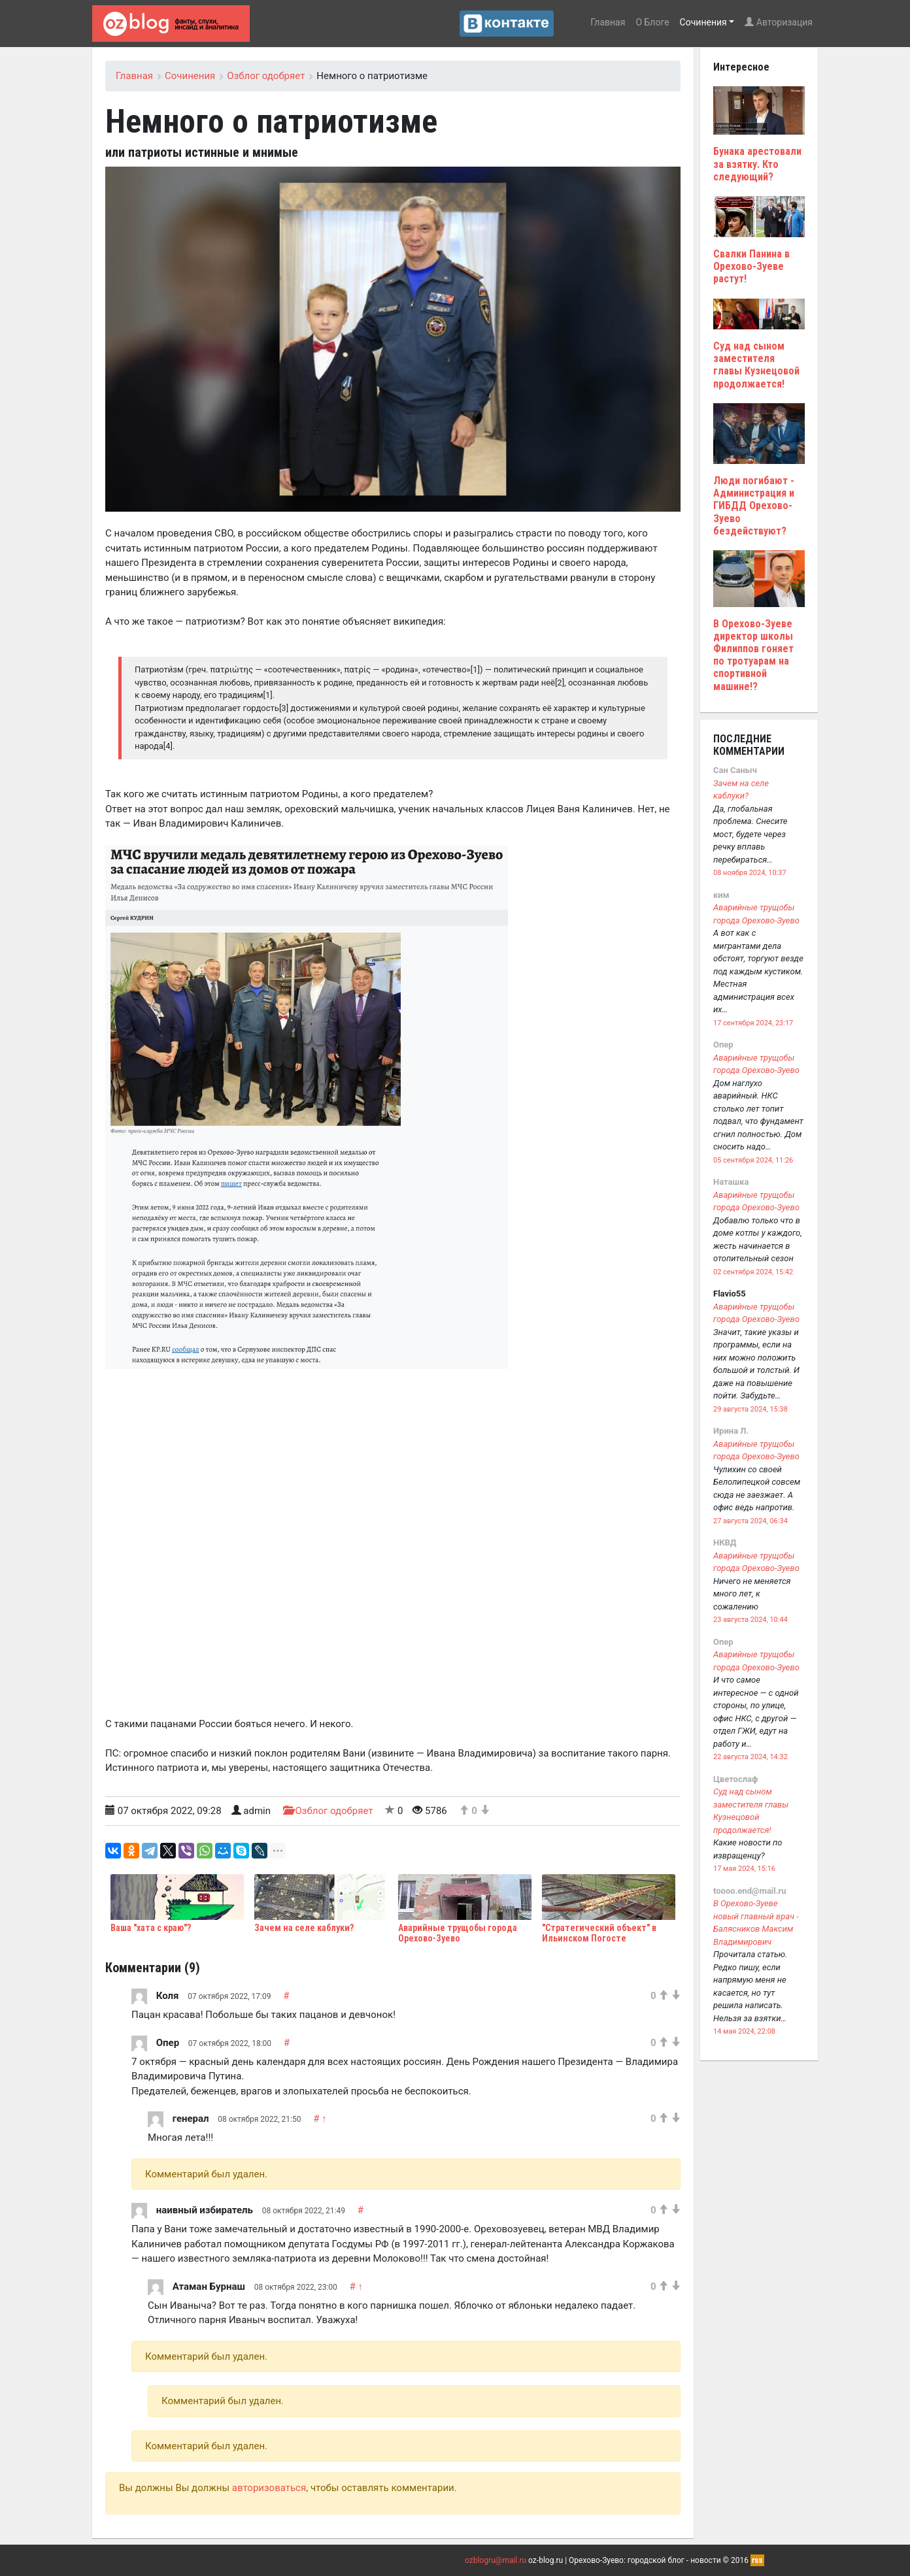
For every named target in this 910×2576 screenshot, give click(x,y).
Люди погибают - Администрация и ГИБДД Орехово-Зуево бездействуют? (753, 505)
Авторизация (779, 22)
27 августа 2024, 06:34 (750, 1521)
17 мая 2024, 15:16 (744, 1868)
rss (757, 2560)
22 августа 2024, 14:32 (750, 1757)
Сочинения (703, 22)
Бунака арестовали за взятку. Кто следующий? (757, 163)
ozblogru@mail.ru (495, 2560)
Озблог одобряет (266, 76)
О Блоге (652, 22)
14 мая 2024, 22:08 (744, 2031)
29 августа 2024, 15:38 (750, 1409)
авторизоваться (269, 2488)
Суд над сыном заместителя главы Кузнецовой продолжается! (756, 365)
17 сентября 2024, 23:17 (753, 1023)
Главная (607, 22)
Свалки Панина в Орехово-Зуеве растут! (751, 266)
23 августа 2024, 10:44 (750, 1619)
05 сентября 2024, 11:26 (753, 1160)
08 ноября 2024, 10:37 (749, 872)
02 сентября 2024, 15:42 (753, 1272)
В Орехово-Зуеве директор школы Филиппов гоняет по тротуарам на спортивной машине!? (753, 655)
